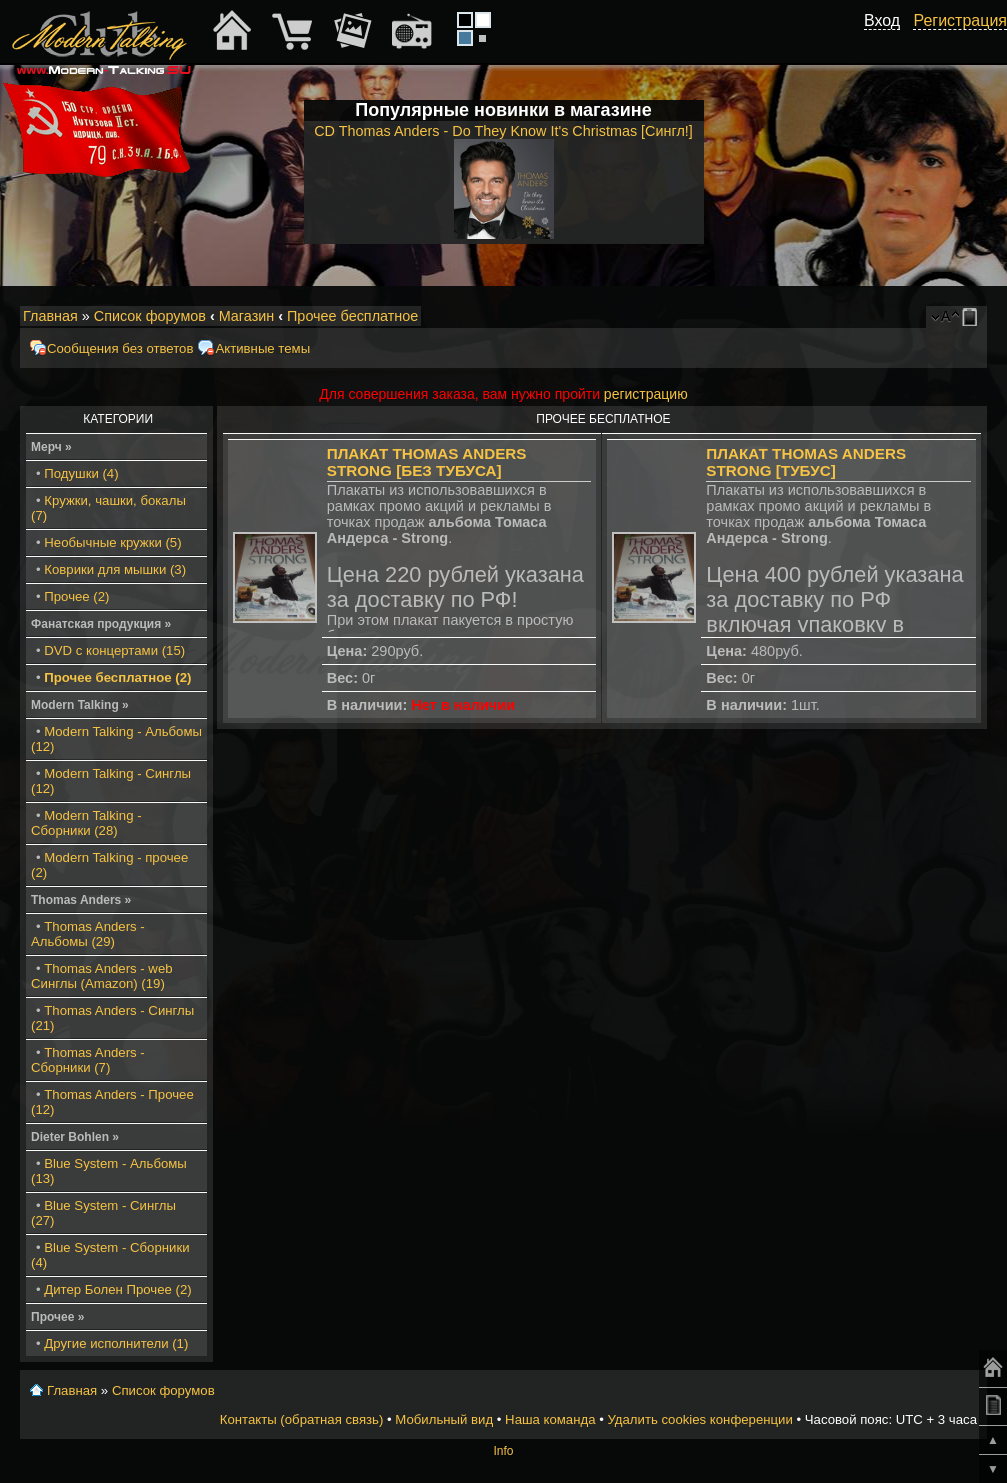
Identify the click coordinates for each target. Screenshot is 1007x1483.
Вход (882, 20)
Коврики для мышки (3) (115, 569)
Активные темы (262, 348)
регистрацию (646, 394)
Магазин (247, 316)
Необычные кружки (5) (112, 542)
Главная (50, 316)
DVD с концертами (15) (114, 650)
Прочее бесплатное (352, 316)
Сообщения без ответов (120, 348)
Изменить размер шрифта (945, 317)
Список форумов (150, 316)
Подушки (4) (81, 473)
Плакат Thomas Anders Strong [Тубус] (806, 462)
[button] (889, 43)
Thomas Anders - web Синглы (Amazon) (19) (102, 976)
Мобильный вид (973, 317)
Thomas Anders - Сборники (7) (88, 1060)
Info (503, 1451)
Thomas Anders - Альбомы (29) (88, 934)
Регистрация (960, 20)
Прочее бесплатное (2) (117, 677)
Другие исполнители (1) (116, 1343)
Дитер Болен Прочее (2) (117, 1289)
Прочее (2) (76, 596)
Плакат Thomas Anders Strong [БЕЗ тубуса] (427, 462)
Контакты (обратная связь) (302, 1419)
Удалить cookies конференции (699, 1419)
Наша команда (550, 1419)
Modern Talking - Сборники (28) (86, 823)
